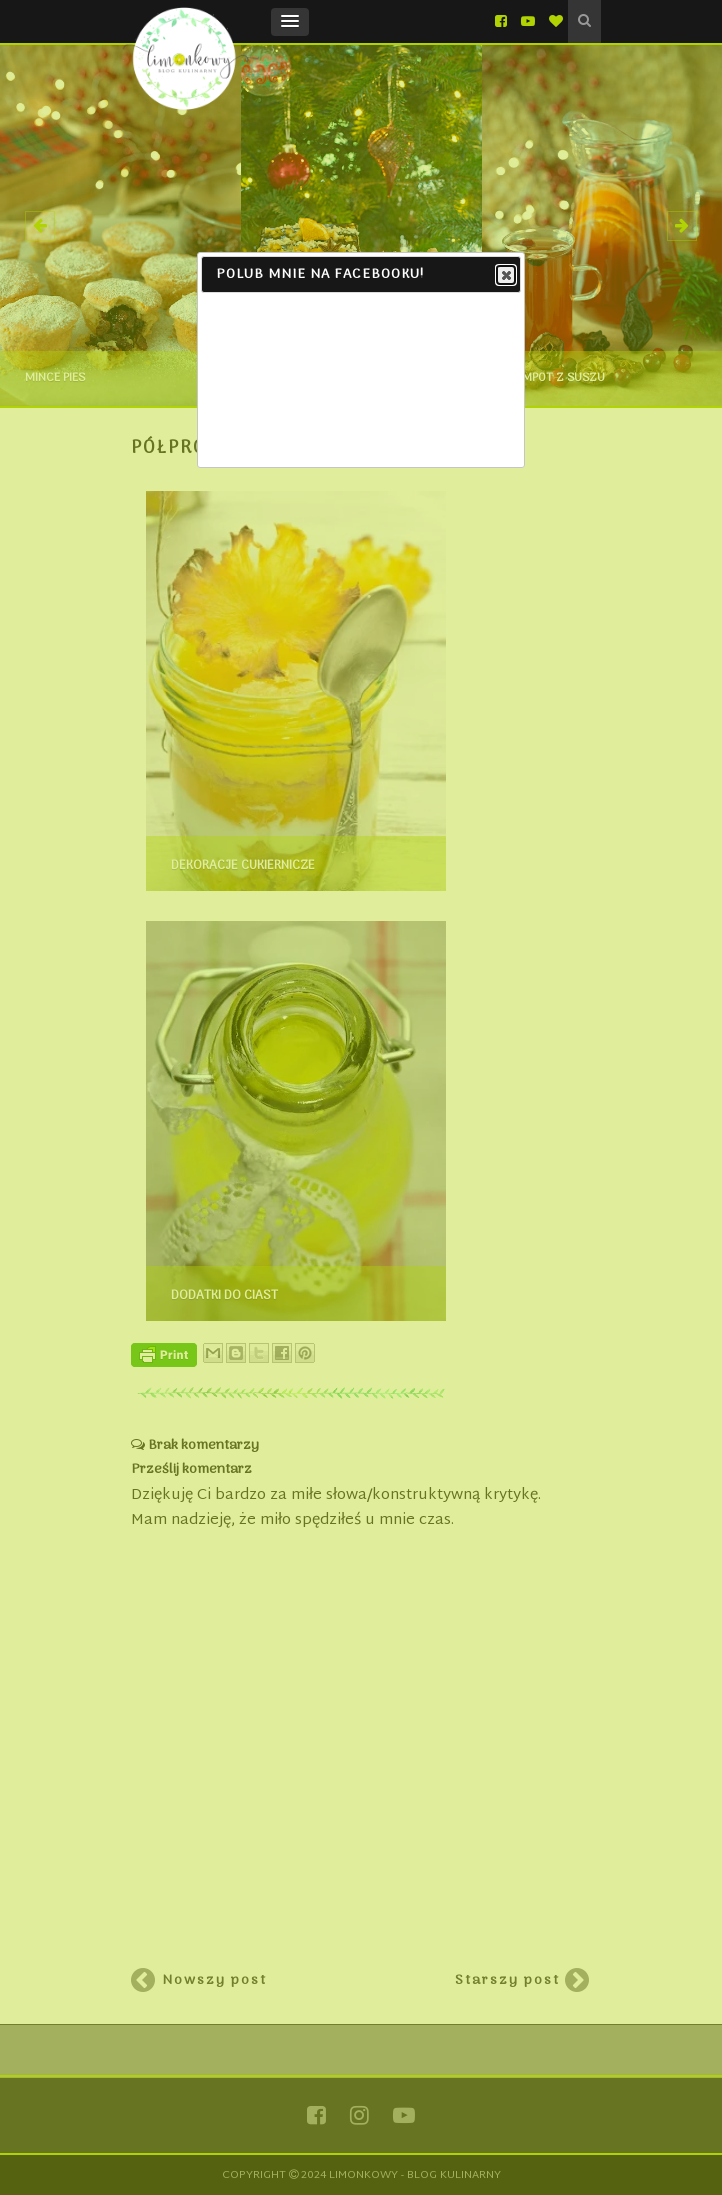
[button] (290, 22)
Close (505, 276)
